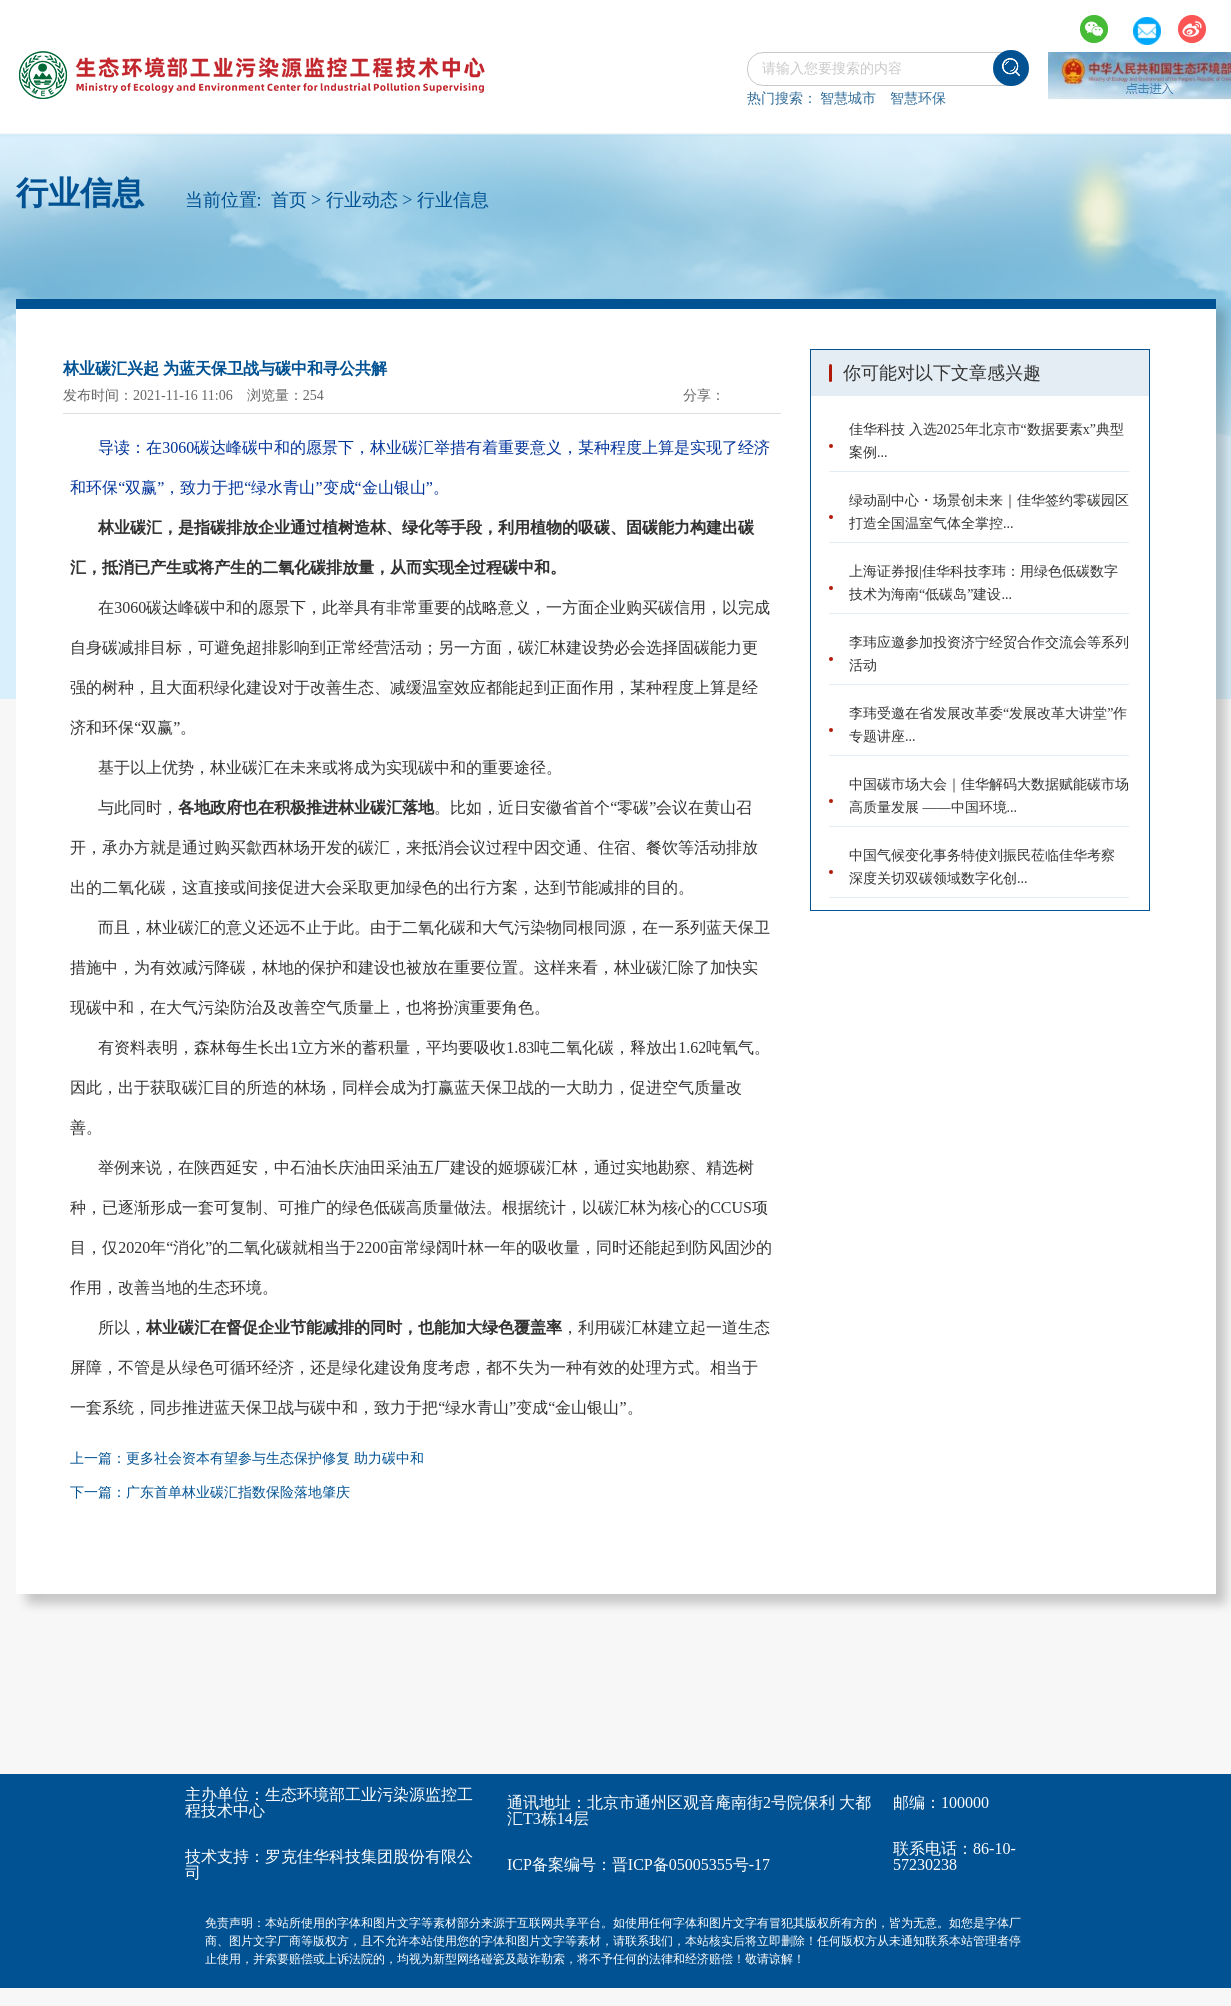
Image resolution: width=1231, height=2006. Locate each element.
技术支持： (225, 1856)
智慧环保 (918, 98)
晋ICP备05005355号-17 (691, 1864)
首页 (289, 200)
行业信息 (453, 200)
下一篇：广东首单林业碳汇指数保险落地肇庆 (210, 1492)
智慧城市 (848, 98)
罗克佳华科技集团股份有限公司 (329, 1864)
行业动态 (362, 200)
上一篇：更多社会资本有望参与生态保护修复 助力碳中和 (247, 1458)
